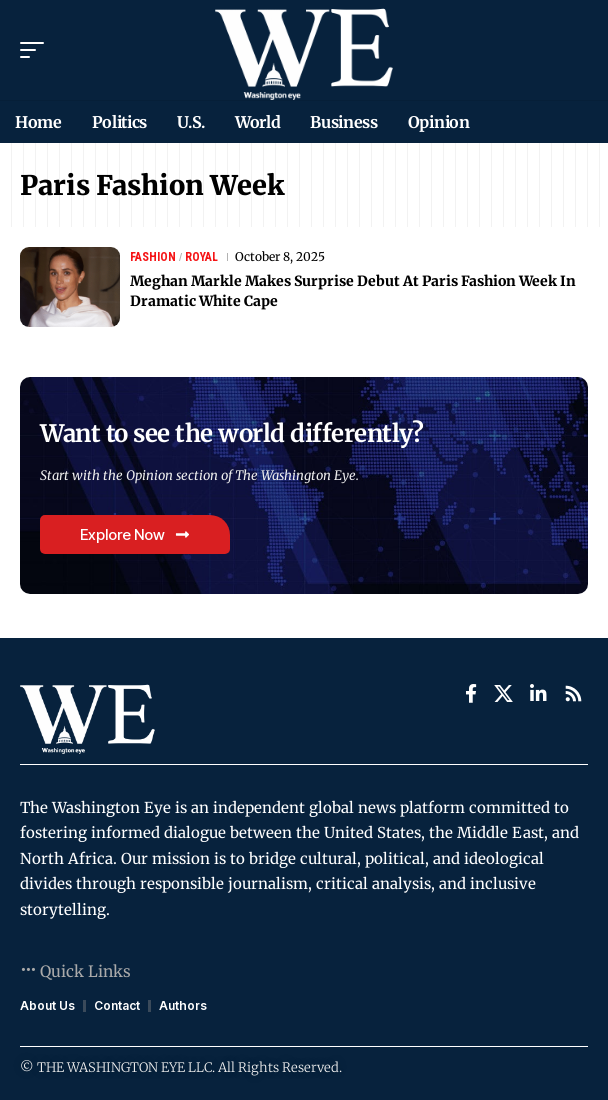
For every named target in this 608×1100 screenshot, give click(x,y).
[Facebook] (471, 694)
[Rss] (573, 694)
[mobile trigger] (37, 50)
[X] (503, 694)
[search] (573, 49)
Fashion (153, 257)
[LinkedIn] (538, 694)
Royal (201, 257)
